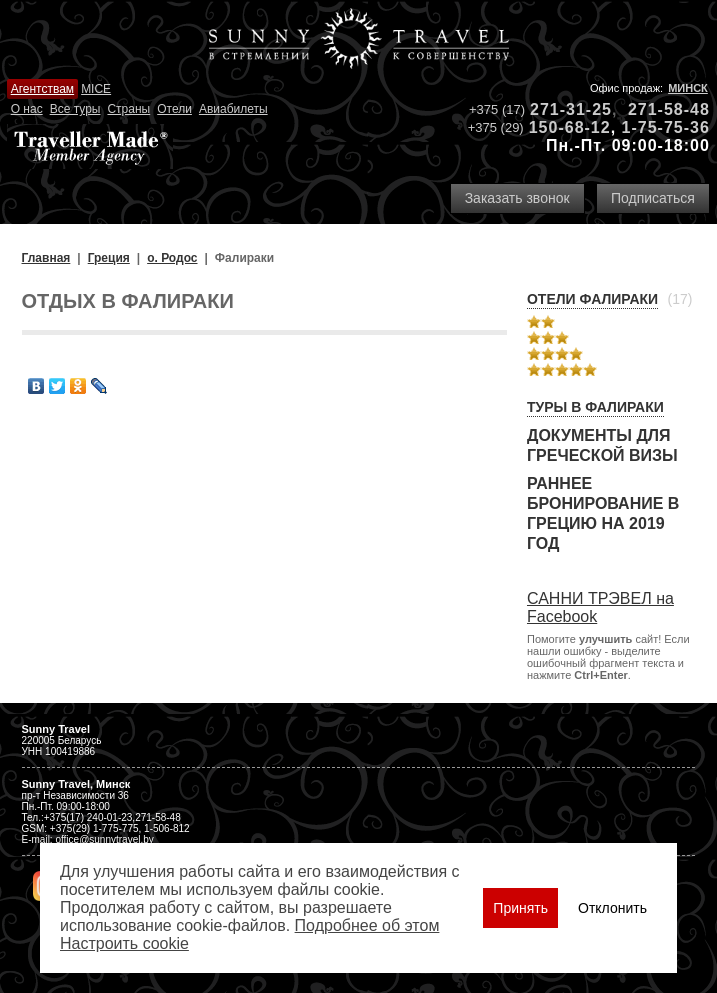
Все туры (75, 109)
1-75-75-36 (666, 127)
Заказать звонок (517, 198)
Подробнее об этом (367, 925)
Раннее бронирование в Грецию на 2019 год (603, 513)
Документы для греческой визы (602, 445)
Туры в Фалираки (595, 407)
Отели (174, 109)
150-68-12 (570, 127)
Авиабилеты (233, 109)
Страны (128, 109)
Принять (520, 908)
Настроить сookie (124, 943)
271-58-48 (669, 109)
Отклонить (612, 908)
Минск (688, 88)
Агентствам (42, 89)
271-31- (561, 109)
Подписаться (653, 198)
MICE (96, 89)
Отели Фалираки (592, 299)
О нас (27, 109)
